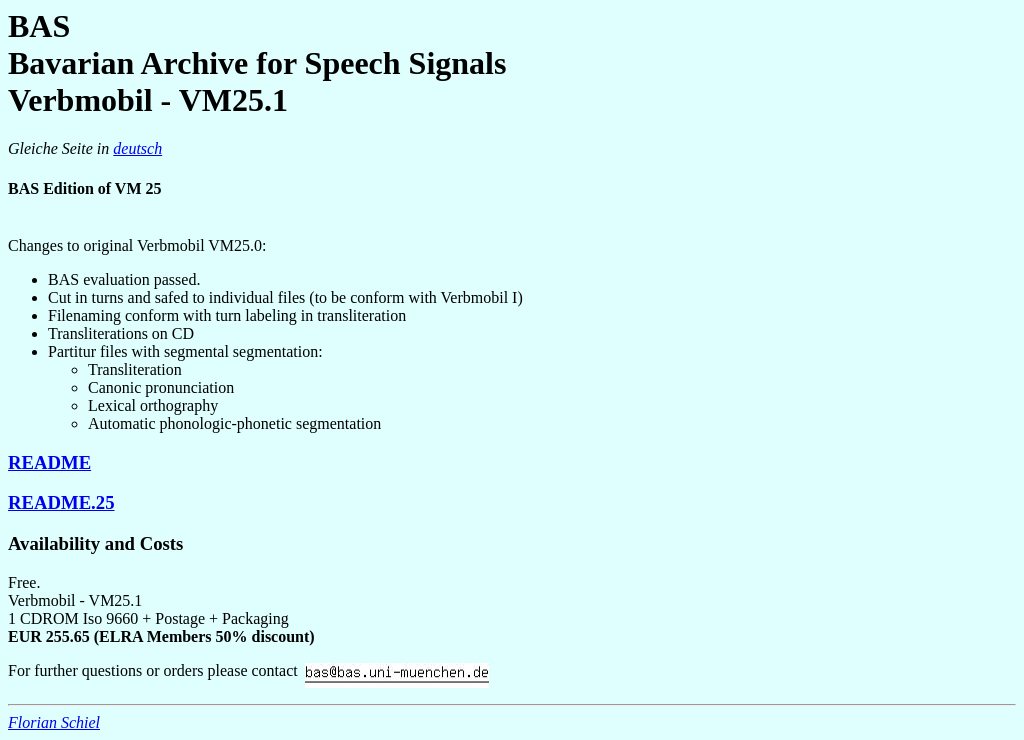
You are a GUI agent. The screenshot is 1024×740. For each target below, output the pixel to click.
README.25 (61, 502)
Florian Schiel (54, 722)
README (49, 462)
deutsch (137, 148)
